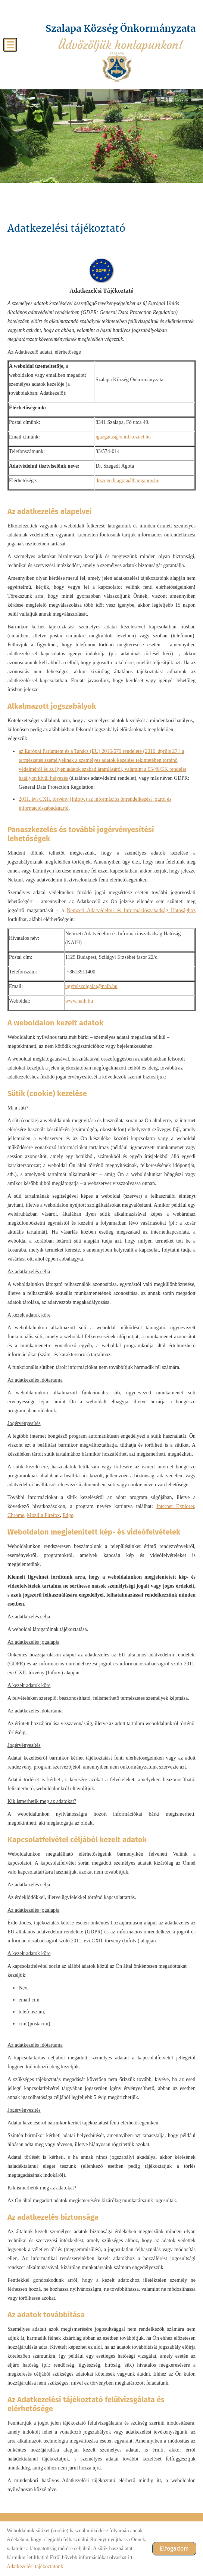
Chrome (15, 1515)
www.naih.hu (79, 1001)
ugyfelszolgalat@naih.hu (91, 986)
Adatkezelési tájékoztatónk (35, 2566)
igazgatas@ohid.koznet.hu (123, 437)
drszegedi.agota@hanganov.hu (127, 480)
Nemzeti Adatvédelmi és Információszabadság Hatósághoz (131, 910)
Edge (67, 1515)
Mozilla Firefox (43, 1515)
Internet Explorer (175, 1506)
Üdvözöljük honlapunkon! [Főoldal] (121, 37)
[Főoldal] (117, 67)
